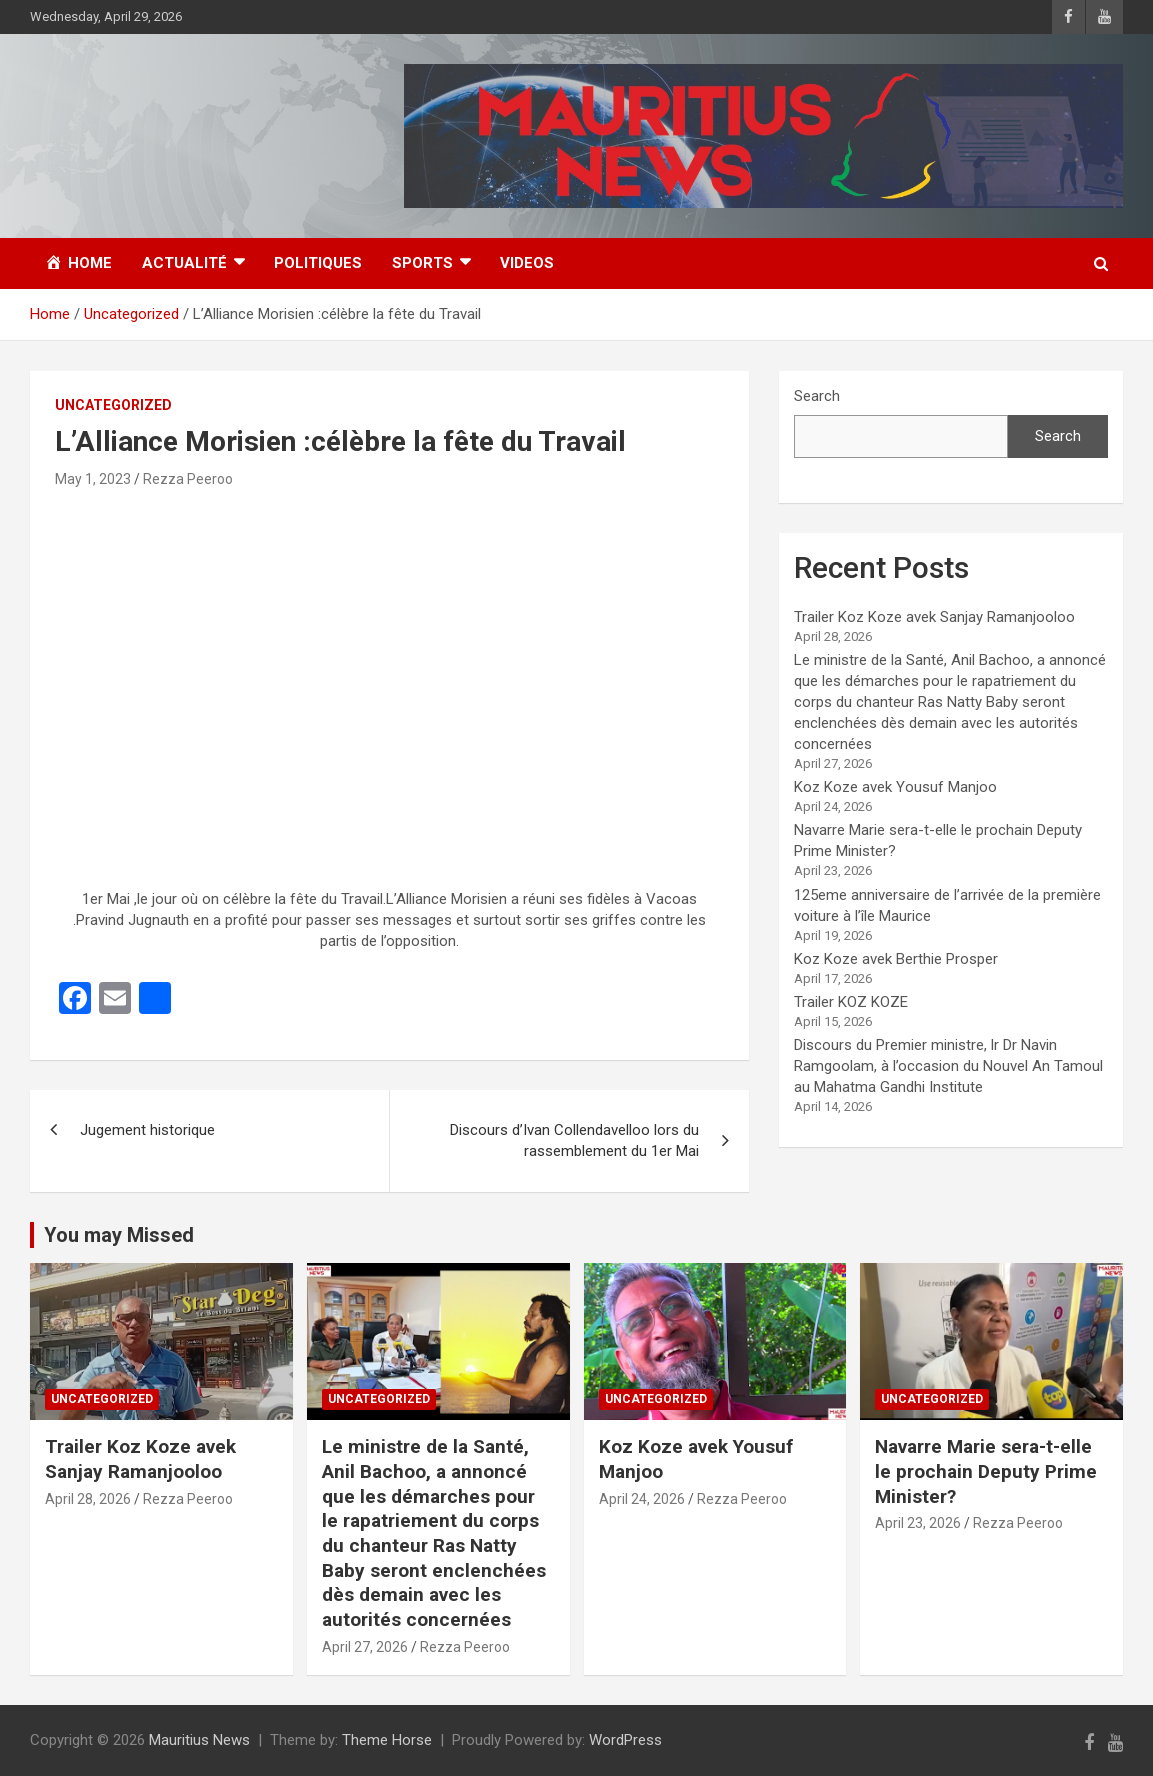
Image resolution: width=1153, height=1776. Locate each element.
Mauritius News (199, 1740)
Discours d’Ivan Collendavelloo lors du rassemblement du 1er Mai (574, 1140)
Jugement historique (147, 1130)
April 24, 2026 (642, 1499)
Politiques (318, 263)
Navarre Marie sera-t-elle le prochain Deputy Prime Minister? (986, 1471)
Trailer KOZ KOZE (851, 1002)
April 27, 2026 (365, 1647)
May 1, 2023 (93, 479)
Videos (527, 263)
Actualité (184, 263)
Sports (422, 263)
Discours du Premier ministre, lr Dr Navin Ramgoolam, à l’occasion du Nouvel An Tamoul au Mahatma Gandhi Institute (948, 1066)
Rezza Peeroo (188, 479)
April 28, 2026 (88, 1499)
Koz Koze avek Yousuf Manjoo (895, 787)
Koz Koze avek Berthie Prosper (896, 959)
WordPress (625, 1740)
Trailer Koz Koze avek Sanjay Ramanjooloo (934, 617)
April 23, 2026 (918, 1523)
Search (817, 396)
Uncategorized (113, 405)
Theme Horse (387, 1740)
